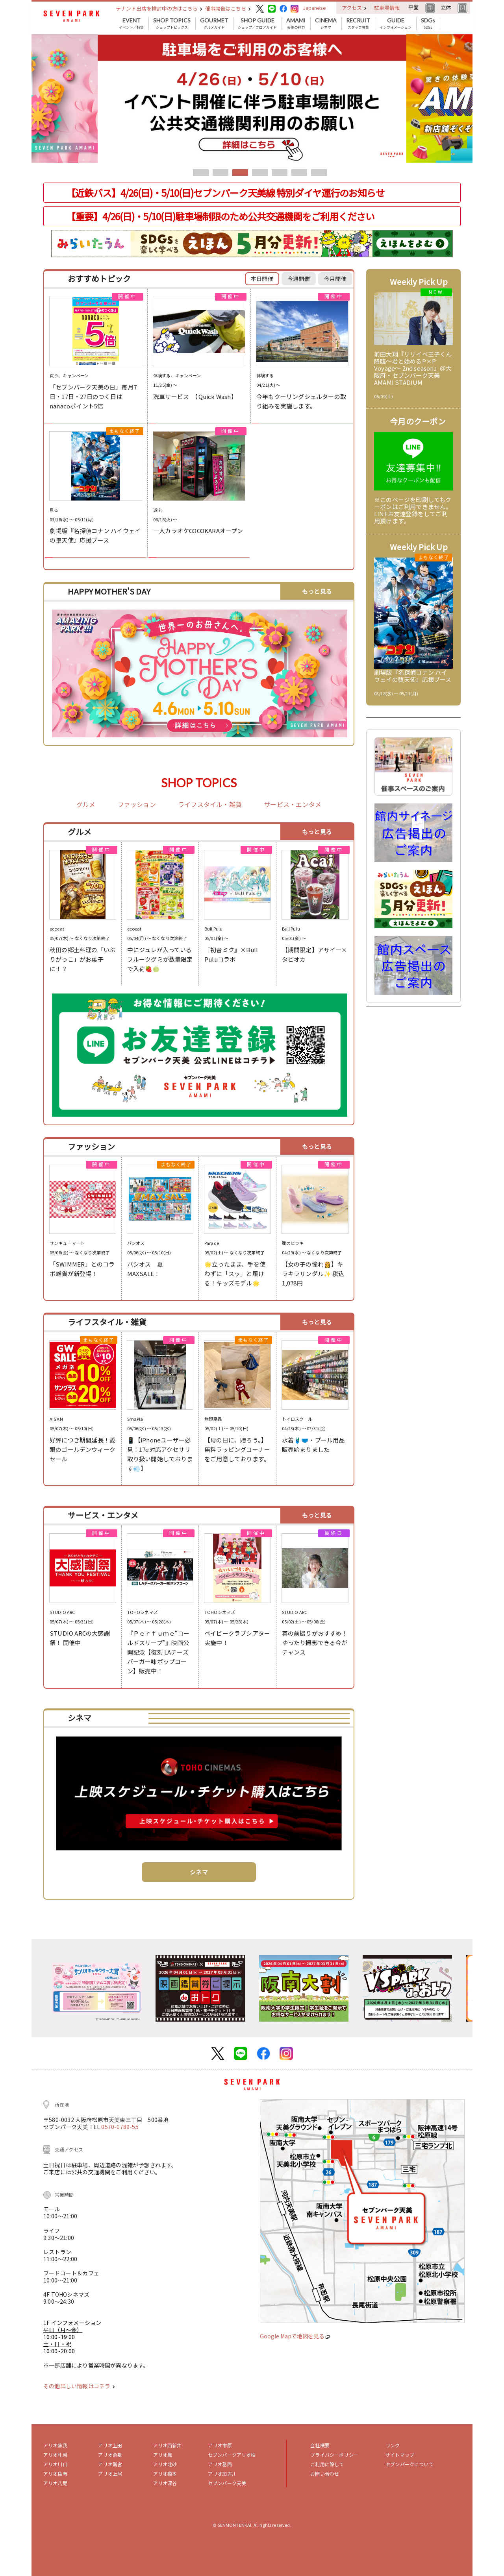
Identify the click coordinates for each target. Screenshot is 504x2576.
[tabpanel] (252, 98)
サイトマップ (399, 2454)
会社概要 (320, 2445)
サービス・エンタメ (292, 805)
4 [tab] (260, 172)
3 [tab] (240, 172)
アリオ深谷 (165, 2483)
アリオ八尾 (55, 2483)
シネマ (326, 23)
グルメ (86, 805)
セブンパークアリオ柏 (232, 2454)
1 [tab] (201, 172)
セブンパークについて (409, 2464)
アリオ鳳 (162, 2454)
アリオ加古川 (222, 2473)
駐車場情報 (387, 7)
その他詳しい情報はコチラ (79, 2386)
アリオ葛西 (220, 2464)
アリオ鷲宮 (110, 2464)
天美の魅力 (296, 23)
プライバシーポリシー (334, 2454)
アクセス (354, 7)
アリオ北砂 (165, 2464)
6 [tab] (299, 172)
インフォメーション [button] (395, 23)
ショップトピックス (172, 23)
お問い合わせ (324, 2473)
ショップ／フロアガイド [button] (257, 23)
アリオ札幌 (55, 2454)
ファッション (137, 805)
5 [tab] (279, 172)
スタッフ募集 (358, 23)
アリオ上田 (110, 2445)
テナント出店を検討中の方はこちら (159, 8)
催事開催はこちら (228, 8)
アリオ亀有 (55, 2473)
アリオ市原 (220, 2445)
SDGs (428, 23)
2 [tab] (220, 172)
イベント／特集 (131, 23)
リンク (392, 2445)
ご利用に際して (327, 2464)
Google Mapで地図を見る (295, 2336)
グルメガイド (214, 23)
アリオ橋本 (165, 2473)
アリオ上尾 (110, 2473)
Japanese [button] (314, 7)
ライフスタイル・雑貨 (210, 805)
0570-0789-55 (119, 2127)
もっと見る (317, 591)
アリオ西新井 (167, 2445)
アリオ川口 (55, 2464)
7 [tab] (319, 172)
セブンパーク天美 (227, 2483)
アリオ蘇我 (55, 2445)
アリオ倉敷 (110, 2454)
